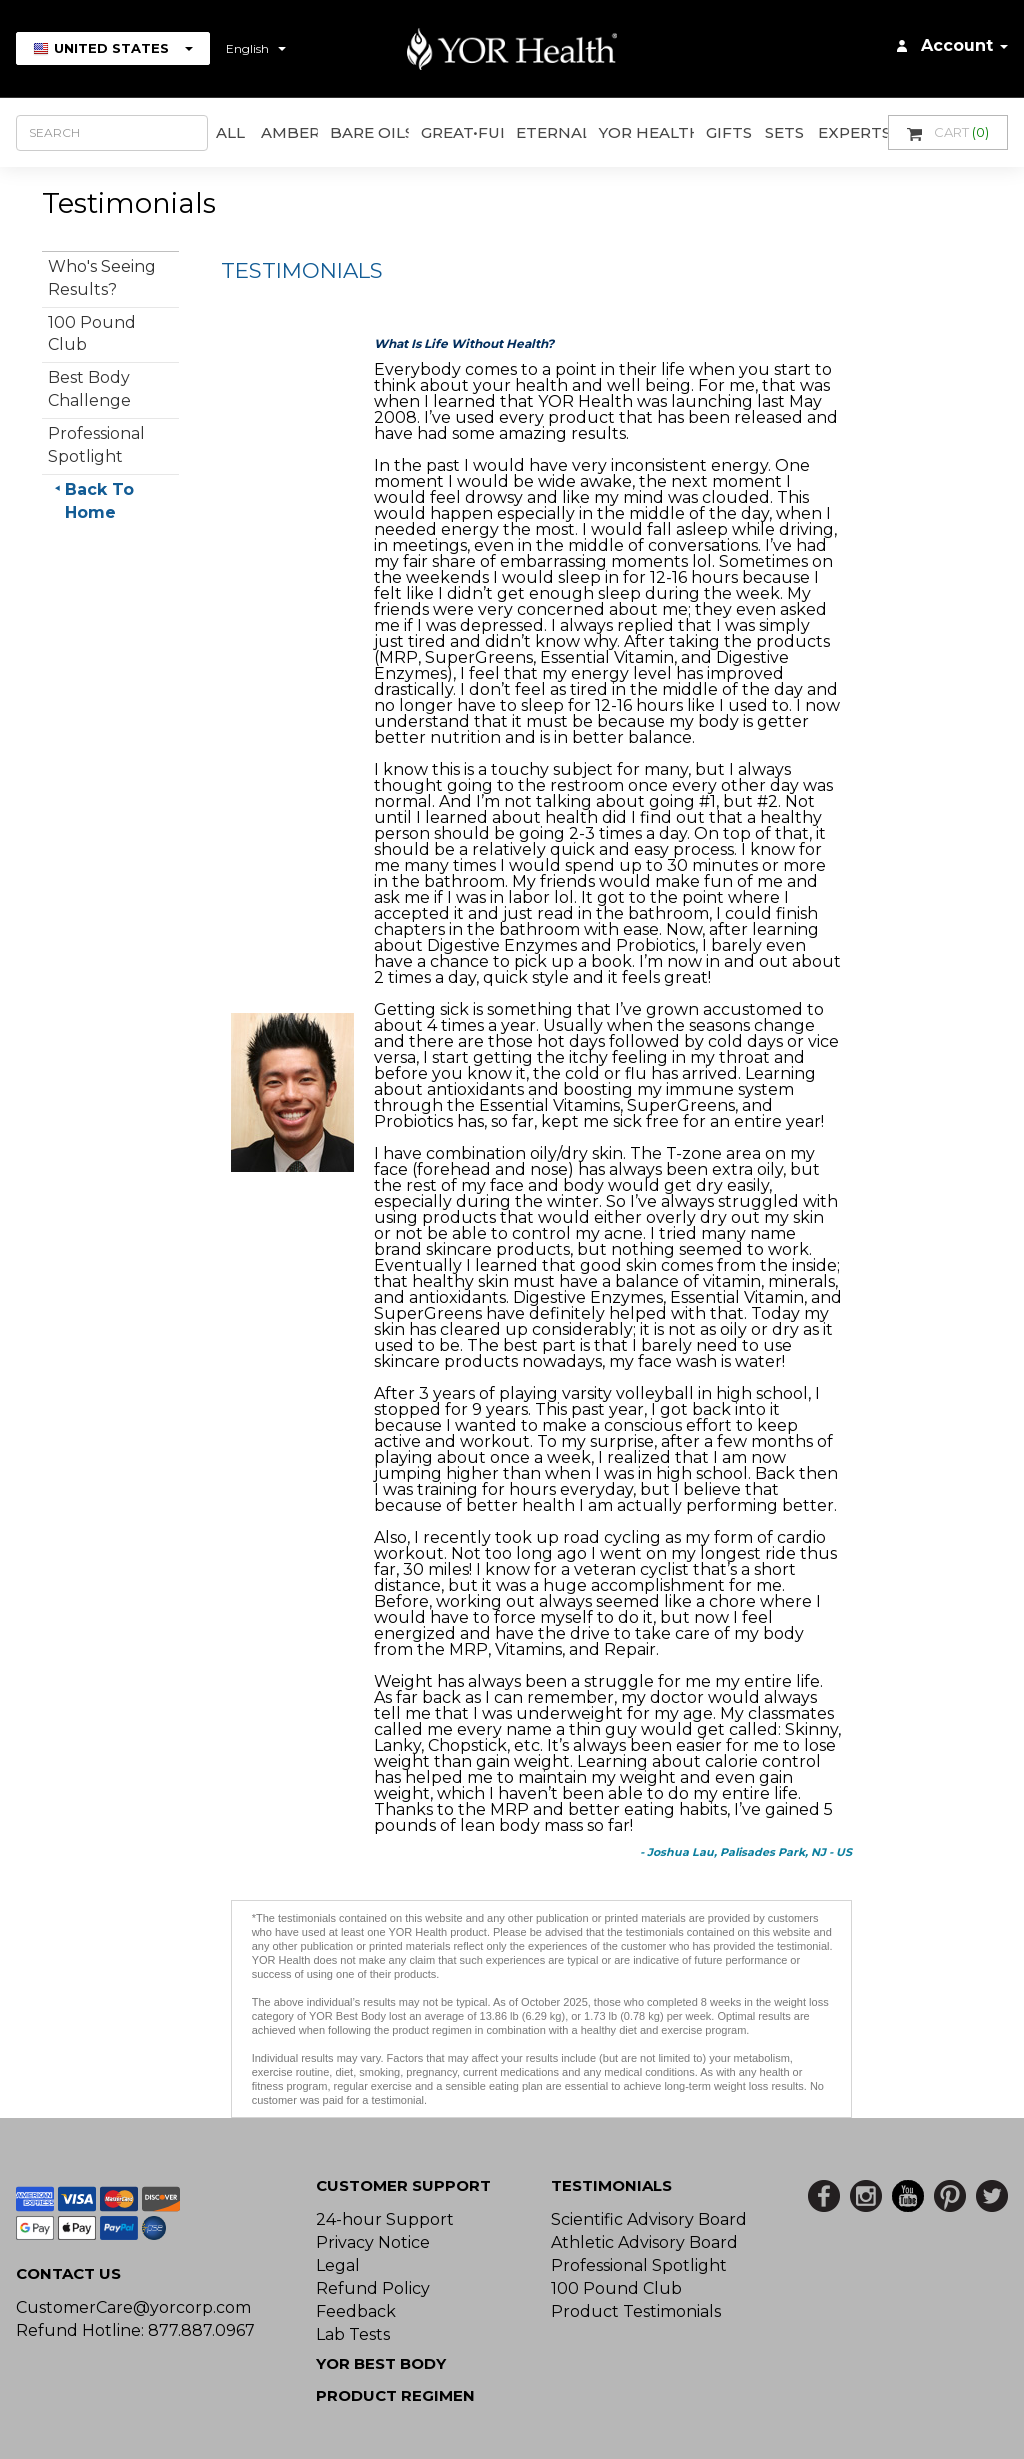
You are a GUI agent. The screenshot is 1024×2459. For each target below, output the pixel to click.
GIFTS (729, 132)
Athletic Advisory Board (644, 2242)
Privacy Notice (373, 2242)
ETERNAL (551, 132)
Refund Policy (373, 2288)
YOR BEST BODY (381, 2363)
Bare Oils (369, 132)
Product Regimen (395, 2395)
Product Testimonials (636, 2311)
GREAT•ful (462, 132)
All (230, 132)
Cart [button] (948, 132)
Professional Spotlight (639, 2265)
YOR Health (646, 132)
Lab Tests (353, 2334)
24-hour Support (385, 2219)
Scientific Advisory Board (649, 2219)
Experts (853, 132)
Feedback (356, 2311)
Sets (784, 132)
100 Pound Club (616, 2288)
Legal (338, 2265)
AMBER (290, 132)
